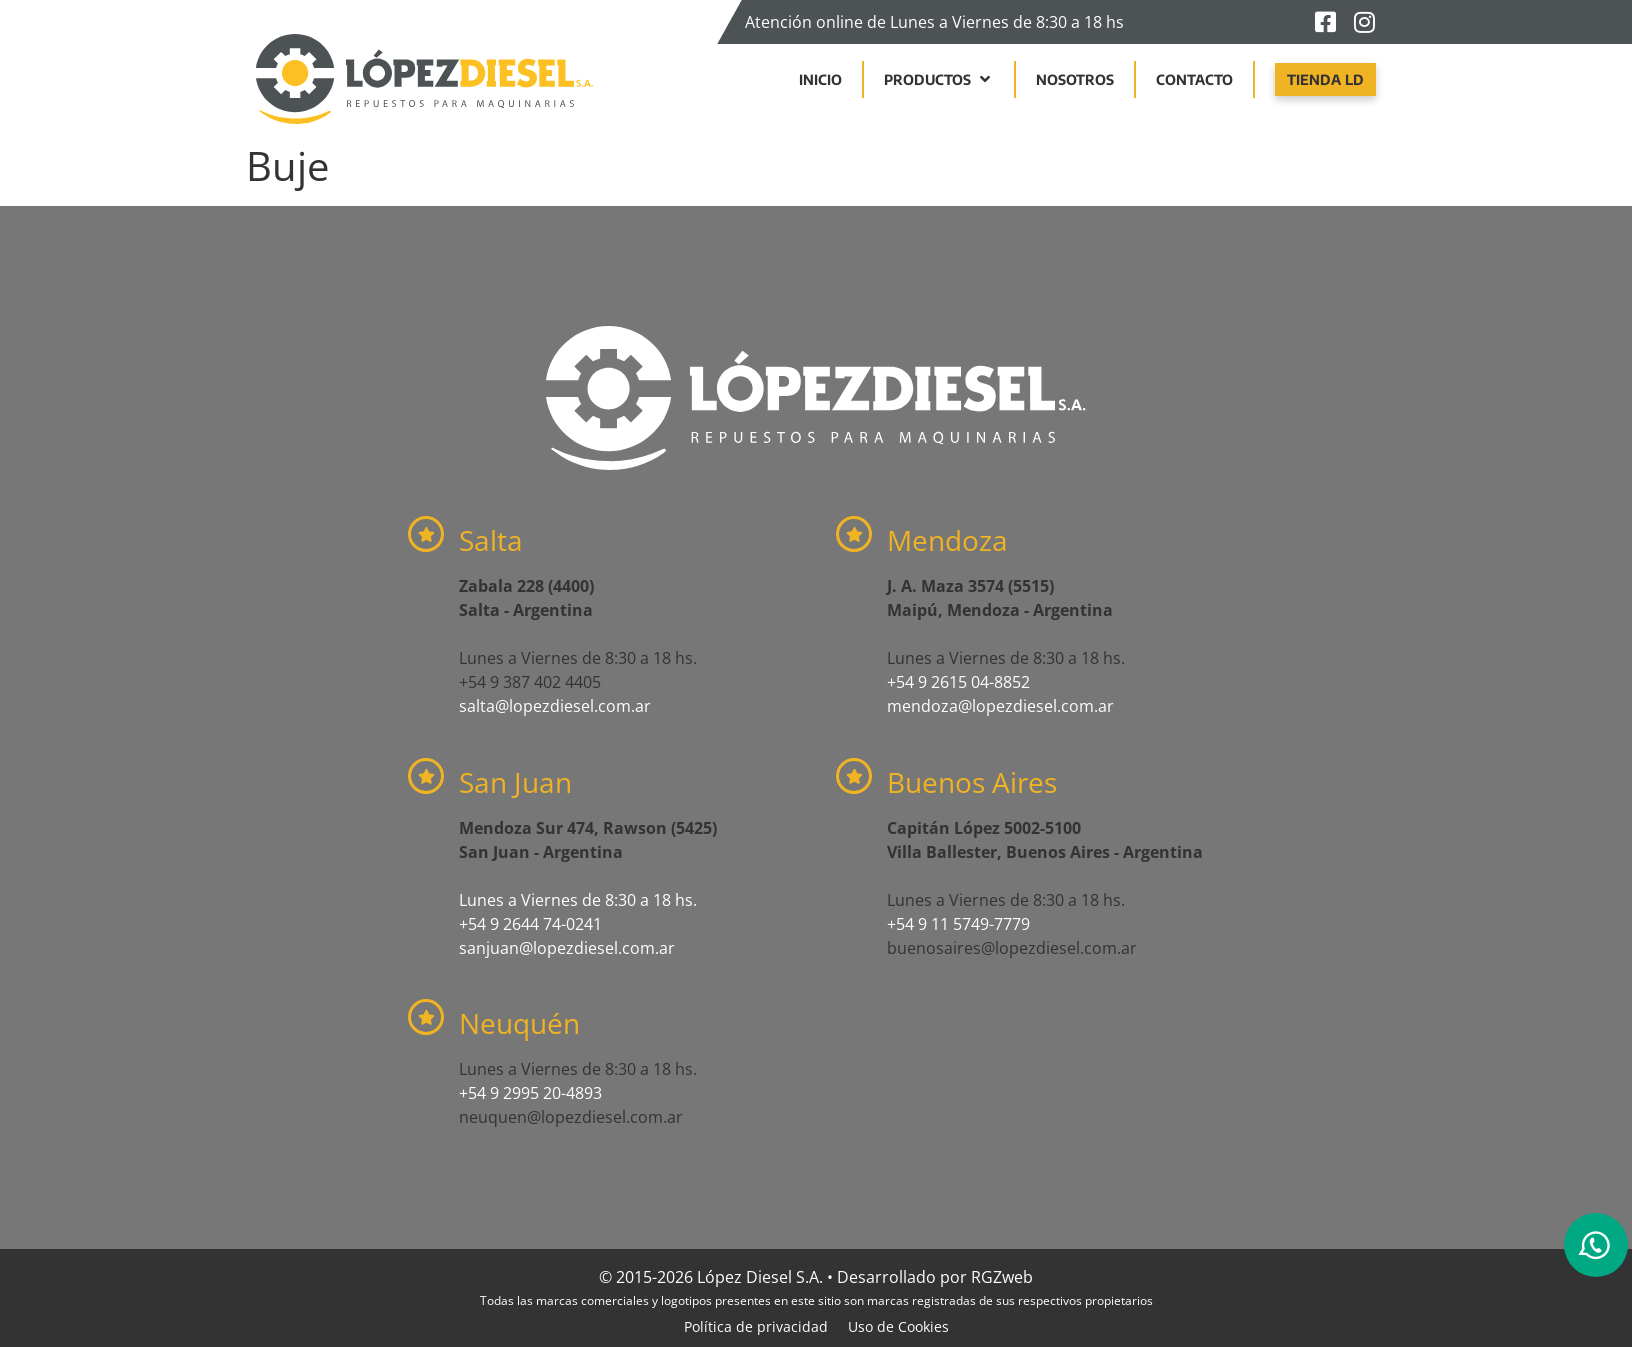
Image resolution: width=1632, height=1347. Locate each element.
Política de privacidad (756, 1326)
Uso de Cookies (898, 1326)
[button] (939, 79)
